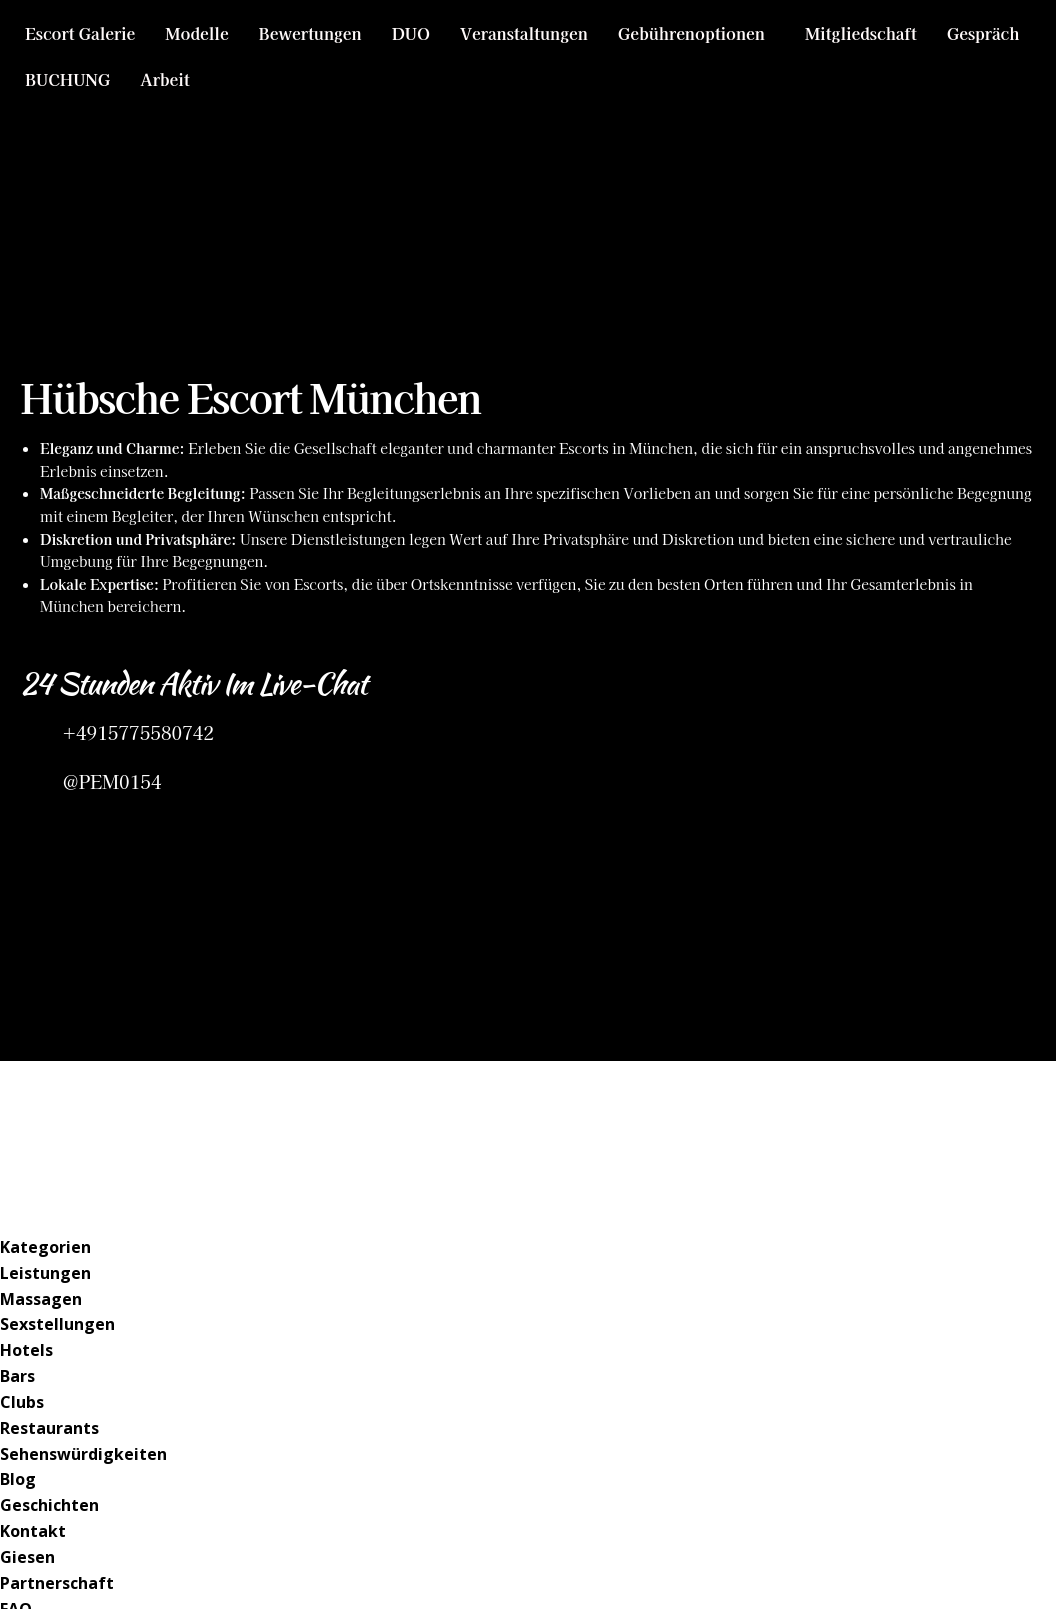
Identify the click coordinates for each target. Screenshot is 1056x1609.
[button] (696, 33)
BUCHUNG (67, 79)
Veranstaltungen (524, 33)
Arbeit (164, 79)
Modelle (196, 33)
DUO (411, 33)
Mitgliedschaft (861, 33)
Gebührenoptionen (691, 33)
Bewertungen (310, 33)
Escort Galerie (80, 33)
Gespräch (983, 33)
